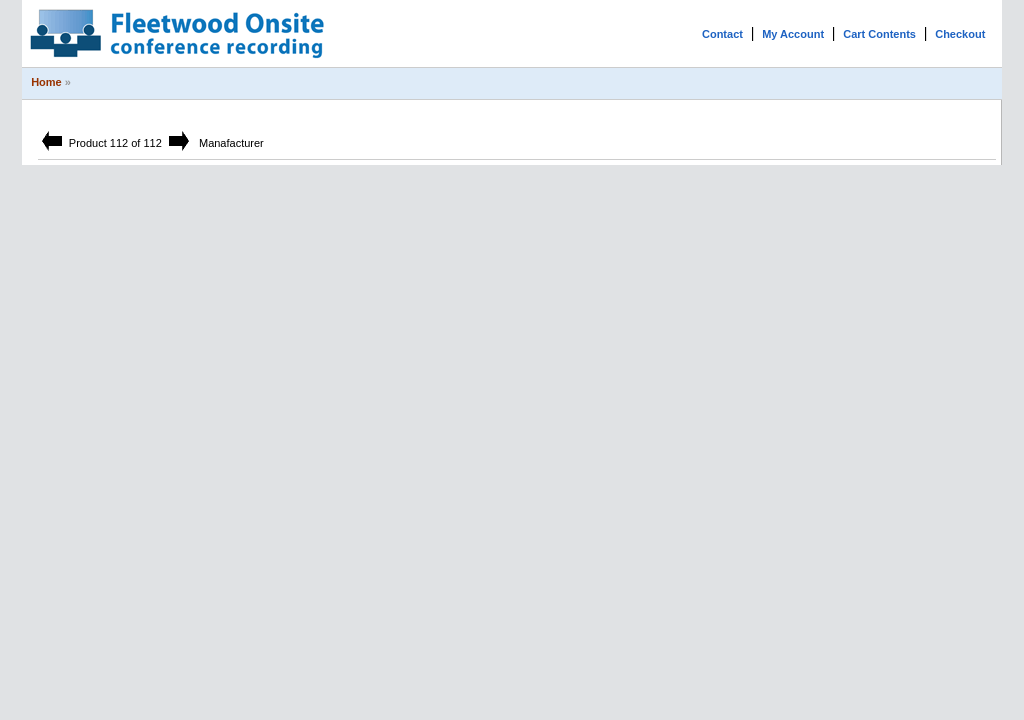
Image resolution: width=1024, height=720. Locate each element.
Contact (722, 34)
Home (46, 82)
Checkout (960, 34)
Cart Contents (879, 34)
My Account (793, 34)
